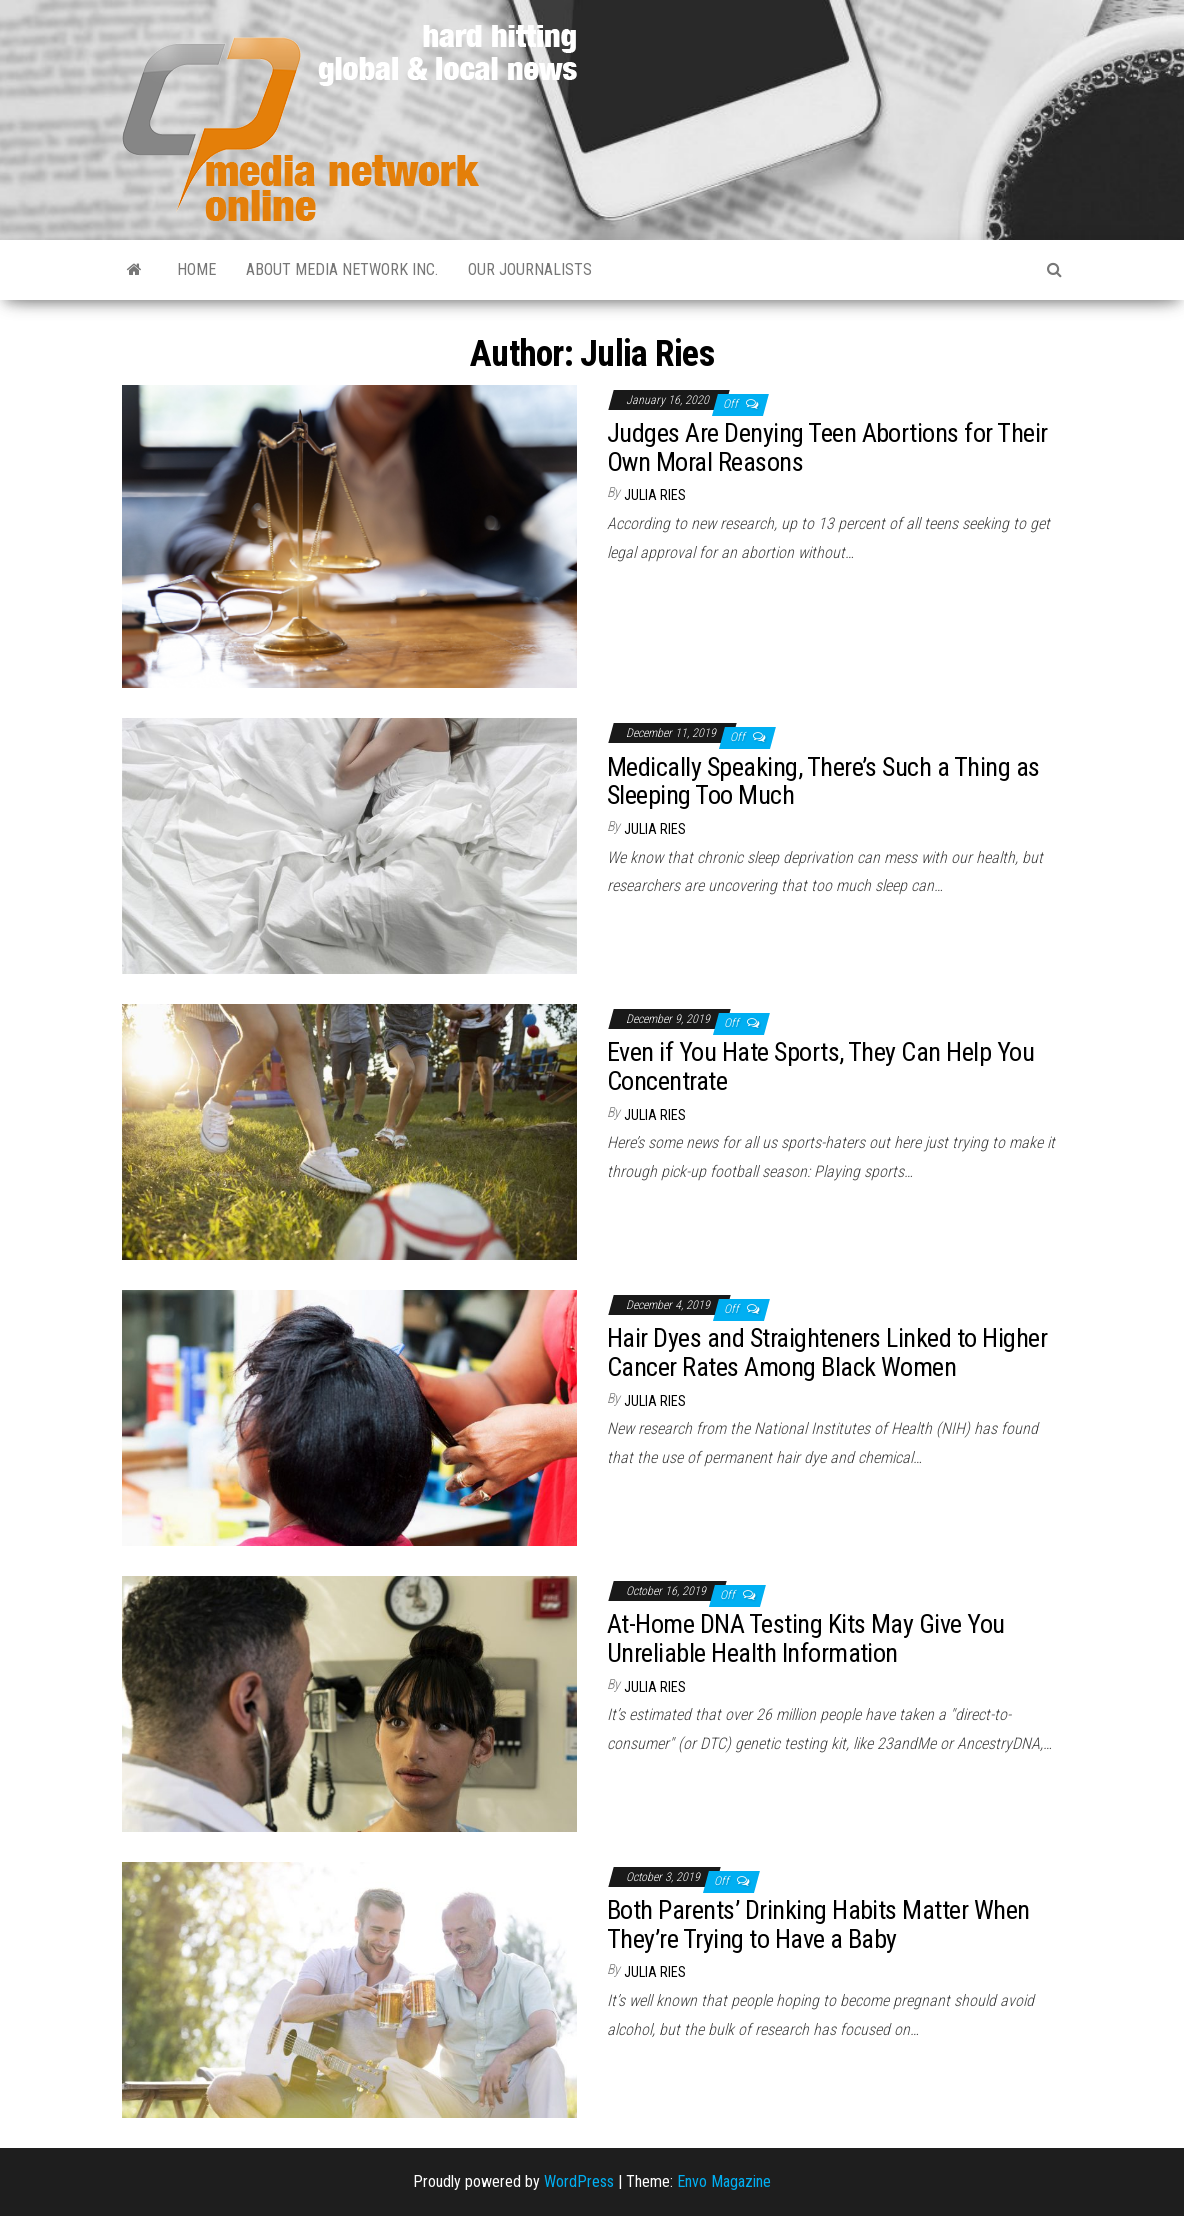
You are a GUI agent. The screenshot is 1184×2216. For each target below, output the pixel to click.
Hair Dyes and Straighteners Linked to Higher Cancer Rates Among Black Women (827, 1352)
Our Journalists (530, 269)
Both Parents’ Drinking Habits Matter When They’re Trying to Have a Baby (818, 1924)
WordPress (579, 2181)
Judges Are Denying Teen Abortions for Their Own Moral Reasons (827, 447)
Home (196, 269)
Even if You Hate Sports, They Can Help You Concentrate (820, 1066)
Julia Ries (655, 495)
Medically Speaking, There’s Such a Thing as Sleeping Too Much (823, 781)
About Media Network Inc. (342, 269)
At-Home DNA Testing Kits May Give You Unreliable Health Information (806, 1638)
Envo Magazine (724, 2181)
